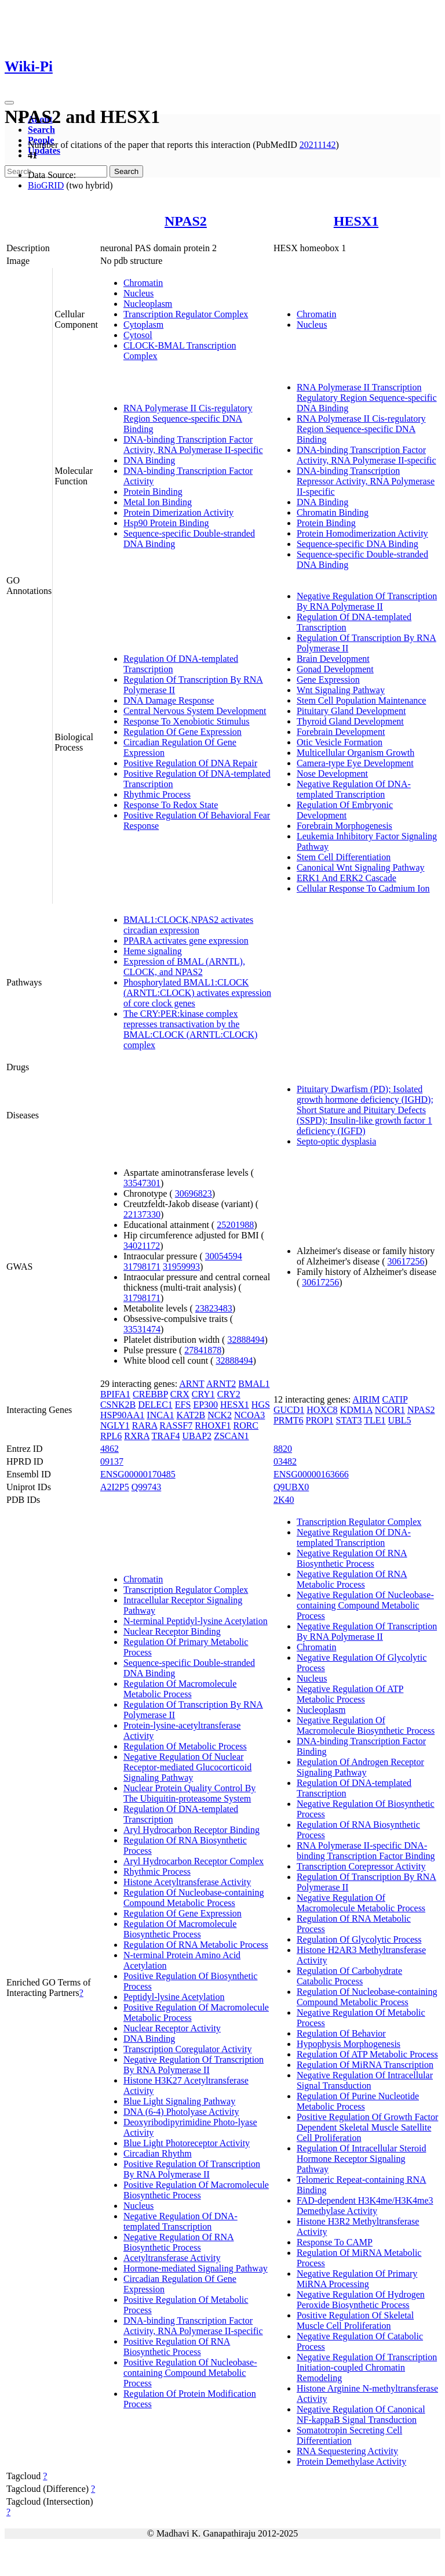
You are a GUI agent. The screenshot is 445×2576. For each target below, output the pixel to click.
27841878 (202, 1350)
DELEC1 (155, 1405)
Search (41, 130)
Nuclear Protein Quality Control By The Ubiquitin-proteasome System (189, 1793)
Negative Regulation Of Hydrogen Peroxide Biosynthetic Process (361, 2299)
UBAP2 (196, 1436)
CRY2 (228, 1394)
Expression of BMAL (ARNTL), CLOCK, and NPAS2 (184, 967)
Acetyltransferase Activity (172, 2258)
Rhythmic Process (157, 794)
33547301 (142, 1183)
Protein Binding (153, 492)
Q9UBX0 (291, 1487)
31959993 (181, 1266)
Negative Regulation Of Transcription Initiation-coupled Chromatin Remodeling (367, 2367)
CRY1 (203, 1394)
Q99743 (147, 1487)
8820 (282, 1449)
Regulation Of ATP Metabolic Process (367, 2054)
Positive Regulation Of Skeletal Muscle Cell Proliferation (355, 2320)
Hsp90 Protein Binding (166, 523)
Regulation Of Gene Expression (182, 732)
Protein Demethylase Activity (351, 2461)
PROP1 (320, 1420)
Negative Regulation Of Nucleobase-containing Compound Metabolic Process (365, 1605)
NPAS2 (186, 221)
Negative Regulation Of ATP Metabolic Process (350, 1694)
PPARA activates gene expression (186, 940)
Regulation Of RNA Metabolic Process (195, 1945)
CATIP (394, 1399)
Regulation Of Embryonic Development (345, 810)
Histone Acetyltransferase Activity (187, 1882)
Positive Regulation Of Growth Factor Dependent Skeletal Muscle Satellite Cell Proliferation (367, 2127)
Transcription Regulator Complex (185, 314)
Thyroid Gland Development (350, 721)
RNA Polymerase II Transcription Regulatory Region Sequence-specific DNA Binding (367, 397)
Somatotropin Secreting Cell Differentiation (349, 2435)
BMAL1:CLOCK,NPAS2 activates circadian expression (188, 925)
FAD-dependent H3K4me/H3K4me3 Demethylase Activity (365, 2205)
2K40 (283, 1500)
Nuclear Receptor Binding (172, 1631)
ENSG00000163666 (311, 1474)
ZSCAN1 (231, 1436)
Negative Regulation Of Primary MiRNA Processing (357, 2279)
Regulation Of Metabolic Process (185, 1746)
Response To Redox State (170, 805)
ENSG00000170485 (138, 1474)
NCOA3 (249, 1415)
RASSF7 (175, 1425)
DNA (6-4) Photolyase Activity (181, 2112)
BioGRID (46, 185)
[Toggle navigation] (9, 102)
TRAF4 (166, 1436)
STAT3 (349, 1420)
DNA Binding (149, 460)
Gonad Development (335, 669)
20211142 (318, 145)
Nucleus (138, 293)
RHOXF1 (213, 1425)
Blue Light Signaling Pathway (179, 2101)
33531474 (142, 1329)
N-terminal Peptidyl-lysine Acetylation (195, 1621)
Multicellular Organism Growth (355, 753)
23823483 (213, 1308)
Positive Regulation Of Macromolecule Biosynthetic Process (196, 2190)
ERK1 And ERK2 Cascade (346, 878)
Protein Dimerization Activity (178, 512)
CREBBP (150, 1394)
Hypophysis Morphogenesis (348, 2044)
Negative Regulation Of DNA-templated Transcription (354, 789)
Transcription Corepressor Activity (361, 1866)
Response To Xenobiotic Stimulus (186, 721)
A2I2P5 (114, 1487)
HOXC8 (322, 1410)
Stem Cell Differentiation (344, 857)
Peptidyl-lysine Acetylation (174, 1997)
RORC (245, 1425)
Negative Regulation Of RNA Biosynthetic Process (178, 2242)
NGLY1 (115, 1425)
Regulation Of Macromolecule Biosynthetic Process (180, 1929)
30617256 (406, 1261)
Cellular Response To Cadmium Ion (363, 888)
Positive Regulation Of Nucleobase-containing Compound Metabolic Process (190, 2372)
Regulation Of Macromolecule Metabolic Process (180, 1689)
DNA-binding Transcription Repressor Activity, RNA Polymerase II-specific (366, 481)
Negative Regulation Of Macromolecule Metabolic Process (361, 1903)
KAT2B (190, 1415)
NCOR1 (390, 1410)
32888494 (245, 1340)
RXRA (136, 1436)
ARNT (191, 1384)
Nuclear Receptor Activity (172, 2028)
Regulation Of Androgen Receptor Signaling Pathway (360, 1767)
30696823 (193, 1193)
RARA (145, 1425)
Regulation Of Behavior (341, 2033)
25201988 (235, 1225)
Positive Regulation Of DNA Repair (190, 763)
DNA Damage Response (168, 700)
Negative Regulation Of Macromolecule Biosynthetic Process (366, 1725)
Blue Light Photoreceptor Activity (186, 2143)
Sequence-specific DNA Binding (357, 544)
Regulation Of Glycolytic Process (359, 1939)
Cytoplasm (143, 324)
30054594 (223, 1256)
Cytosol (137, 335)
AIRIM (366, 1399)
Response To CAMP (335, 2242)
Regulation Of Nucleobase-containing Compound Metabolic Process (193, 1897)
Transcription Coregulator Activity (187, 2049)
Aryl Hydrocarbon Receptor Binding (191, 1830)
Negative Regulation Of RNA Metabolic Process (352, 1579)
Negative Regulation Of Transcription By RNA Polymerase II (367, 601)
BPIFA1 (115, 1394)
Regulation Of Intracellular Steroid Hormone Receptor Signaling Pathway (361, 2158)
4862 (109, 1449)
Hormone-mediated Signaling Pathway (195, 2268)
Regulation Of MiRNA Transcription (365, 2065)
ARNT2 (221, 1384)
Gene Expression (328, 679)
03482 (285, 1461)
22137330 (142, 1214)
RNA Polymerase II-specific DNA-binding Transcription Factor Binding (366, 1850)
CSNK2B (118, 1405)
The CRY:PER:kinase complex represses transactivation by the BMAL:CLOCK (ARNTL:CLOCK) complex (190, 1029)
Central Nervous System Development (195, 711)
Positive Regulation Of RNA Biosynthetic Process (176, 2346)
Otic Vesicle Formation (339, 742)
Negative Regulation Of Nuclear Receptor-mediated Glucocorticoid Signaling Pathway (187, 1767)
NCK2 (219, 1415)
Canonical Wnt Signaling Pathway (361, 867)
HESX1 (356, 221)
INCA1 (160, 1415)
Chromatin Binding (333, 512)
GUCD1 (288, 1410)
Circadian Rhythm (157, 2153)
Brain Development (333, 659)
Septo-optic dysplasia (336, 1141)
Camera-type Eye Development (355, 763)
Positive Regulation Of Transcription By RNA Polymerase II (191, 2169)
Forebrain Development (341, 732)
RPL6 (111, 1436)
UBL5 (399, 1420)
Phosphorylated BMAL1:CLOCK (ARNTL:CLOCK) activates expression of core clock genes (197, 992)
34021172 (141, 1246)
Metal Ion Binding (157, 502)
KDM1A (356, 1410)
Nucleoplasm (147, 304)
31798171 (142, 1266)
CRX (179, 1394)
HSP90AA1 (122, 1415)
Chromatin (143, 283)
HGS (260, 1405)
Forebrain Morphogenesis (344, 826)
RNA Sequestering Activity (347, 2451)
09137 (111, 1461)
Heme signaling (152, 951)
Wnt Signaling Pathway (341, 690)
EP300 (205, 1405)
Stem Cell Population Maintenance (361, 700)
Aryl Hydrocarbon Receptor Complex (193, 1861)
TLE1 (374, 1420)
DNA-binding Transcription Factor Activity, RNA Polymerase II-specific (193, 444)
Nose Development (332, 773)
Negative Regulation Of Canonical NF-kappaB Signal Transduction (361, 2414)
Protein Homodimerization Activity (362, 533)
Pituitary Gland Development (351, 711)
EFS (183, 1405)
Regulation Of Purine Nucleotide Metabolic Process (358, 2101)
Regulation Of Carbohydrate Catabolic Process (349, 1976)
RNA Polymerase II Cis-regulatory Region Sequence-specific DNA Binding (188, 418)
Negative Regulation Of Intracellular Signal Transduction (365, 2080)
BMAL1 (253, 1384)
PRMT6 (288, 1420)
